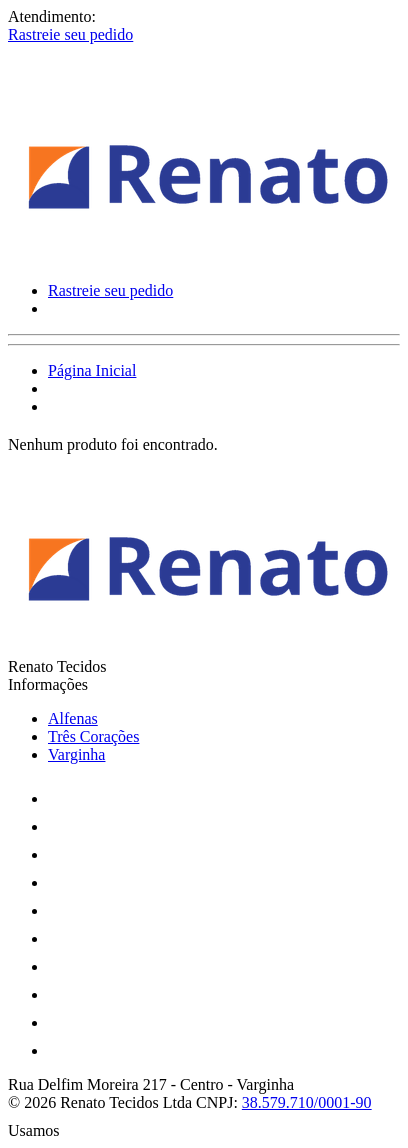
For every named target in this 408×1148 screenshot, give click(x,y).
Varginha (76, 754)
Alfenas (73, 718)
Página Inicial (92, 370)
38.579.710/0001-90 (307, 1102)
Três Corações (93, 736)
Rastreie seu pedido (70, 34)
